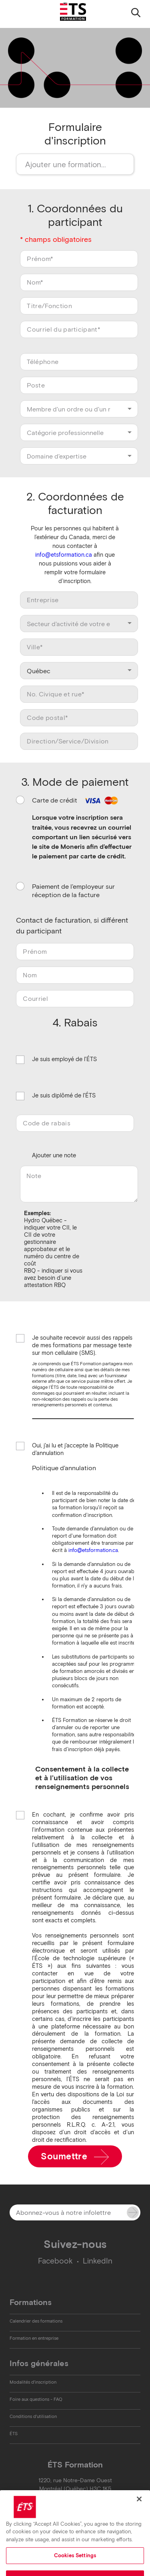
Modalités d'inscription (33, 2382)
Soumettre (75, 2157)
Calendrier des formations (36, 2321)
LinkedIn (97, 2261)
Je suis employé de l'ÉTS (64, 1060)
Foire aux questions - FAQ (36, 2399)
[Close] (139, 2511)
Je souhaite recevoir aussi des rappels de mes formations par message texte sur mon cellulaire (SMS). (82, 1345)
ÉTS (14, 2433)
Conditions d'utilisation (33, 2416)
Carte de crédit (76, 800)
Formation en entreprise (34, 2338)
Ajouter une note (54, 1155)
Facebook (55, 2261)
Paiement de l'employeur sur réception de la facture (73, 890)
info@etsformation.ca (63, 554)
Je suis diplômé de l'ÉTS (64, 1096)
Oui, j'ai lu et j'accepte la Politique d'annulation (75, 1449)
